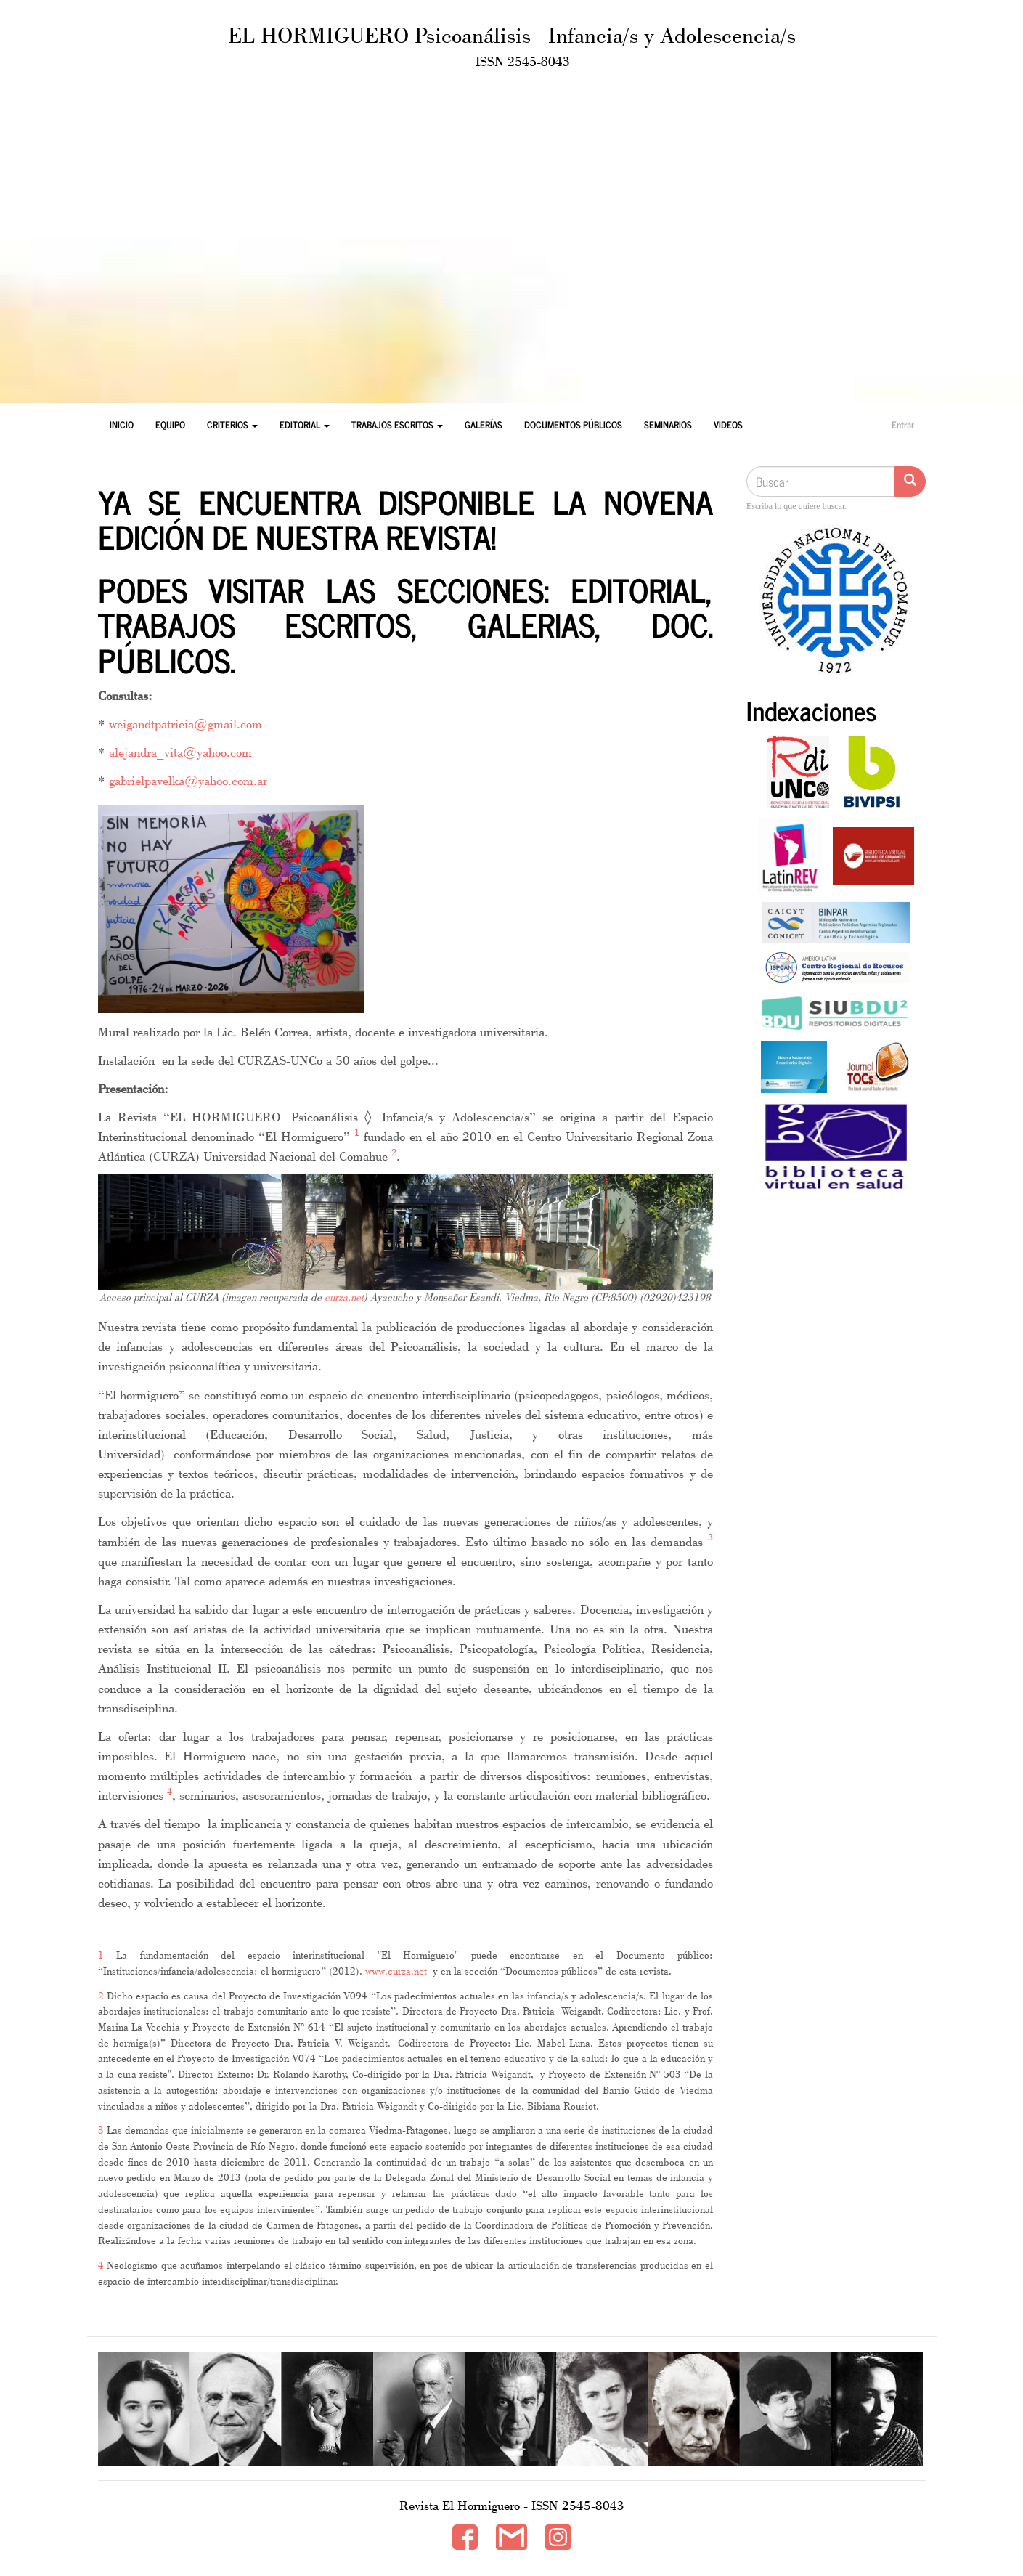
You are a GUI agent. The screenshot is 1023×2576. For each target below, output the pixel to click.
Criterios (232, 424)
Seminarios (668, 424)
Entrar (903, 424)
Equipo (170, 424)
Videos (728, 424)
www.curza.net (396, 1971)
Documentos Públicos (573, 424)
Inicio (122, 424)
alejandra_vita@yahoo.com (180, 752)
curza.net (344, 1297)
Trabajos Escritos (397, 424)
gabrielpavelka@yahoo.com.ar (188, 780)
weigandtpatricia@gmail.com (185, 723)
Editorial (305, 424)
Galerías (483, 424)
